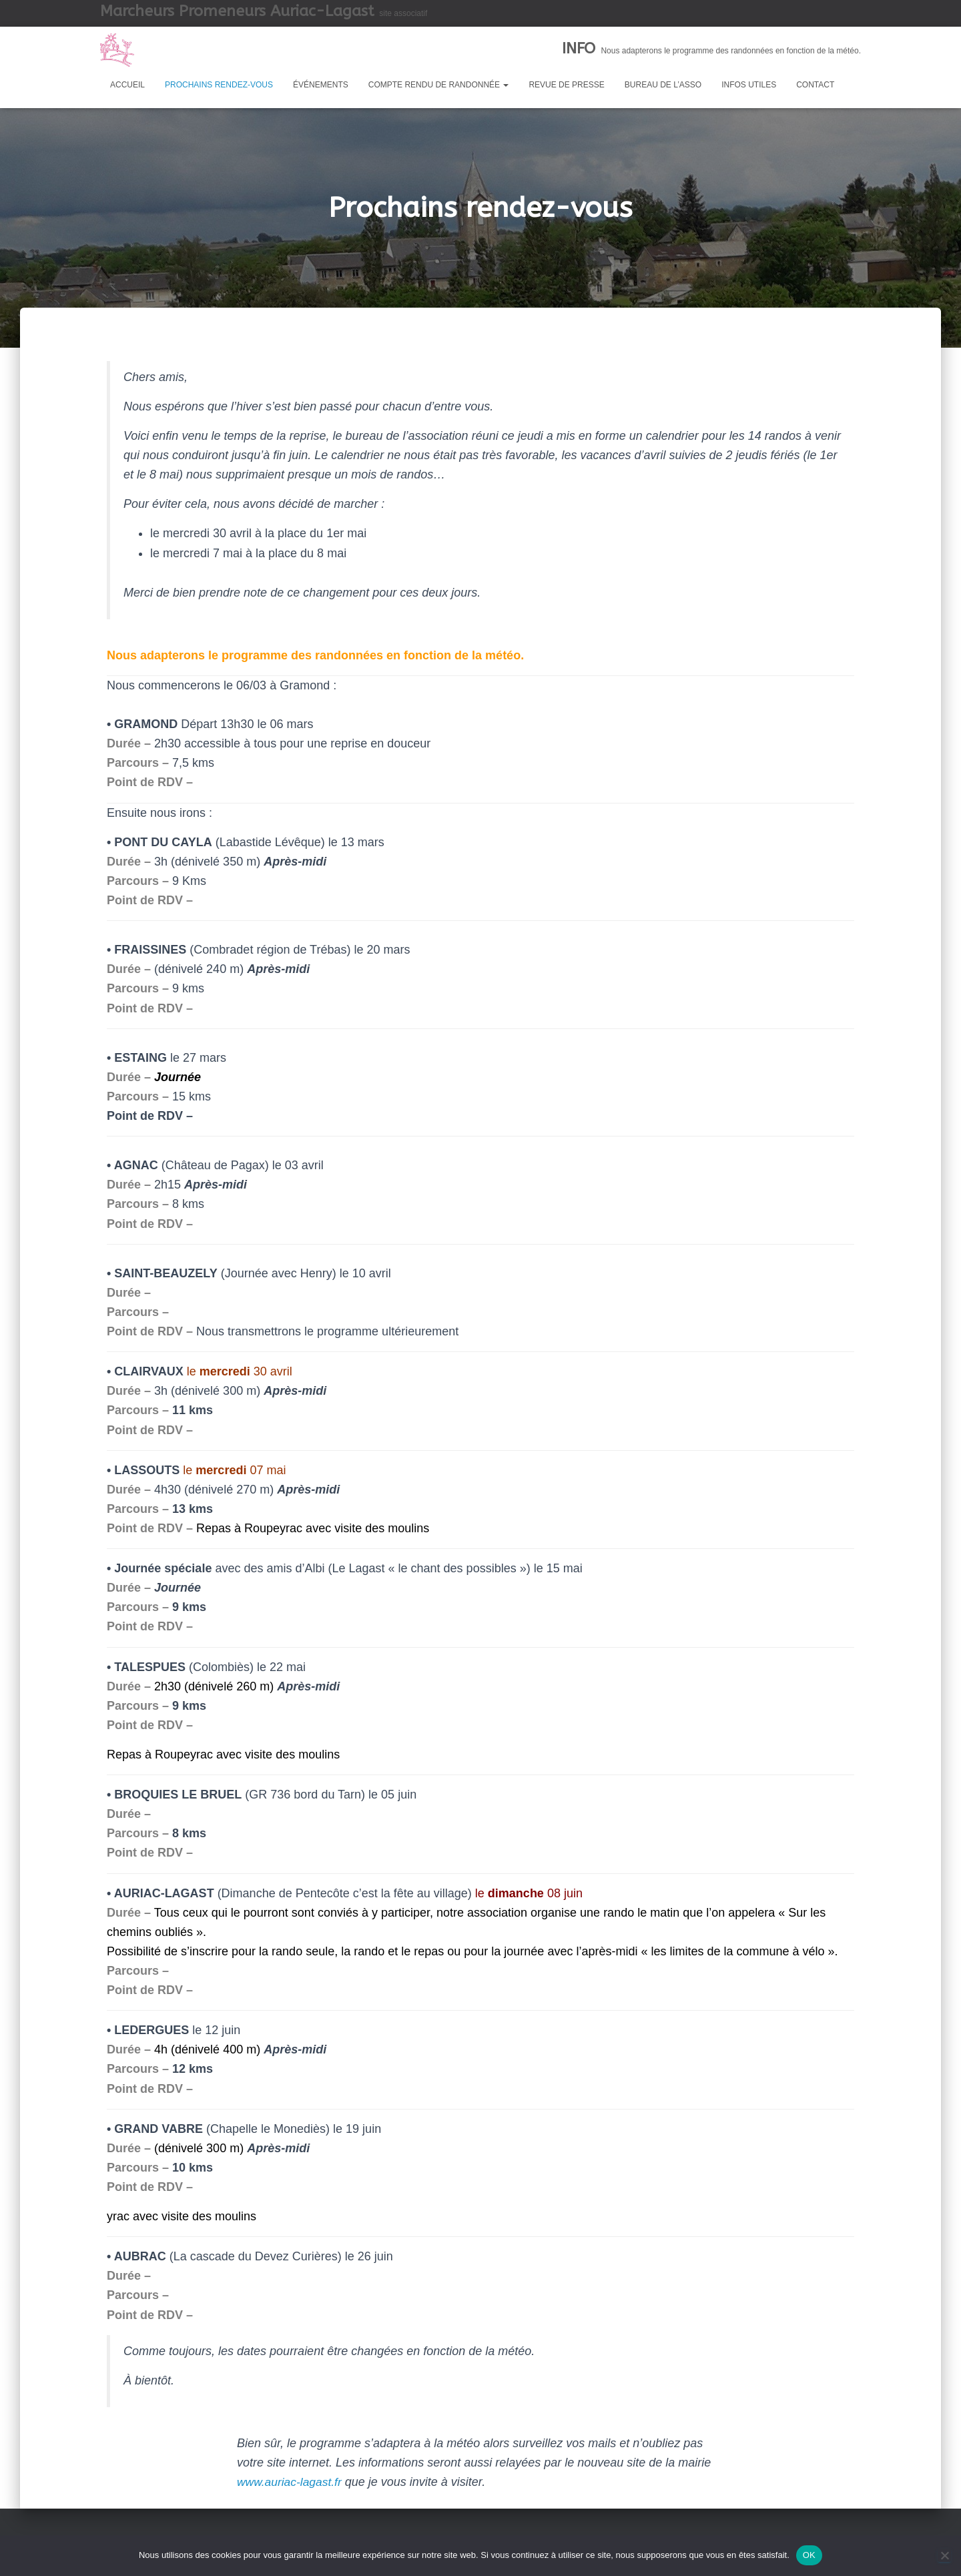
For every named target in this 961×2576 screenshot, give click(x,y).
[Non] (944, 2555)
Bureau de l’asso (663, 84)
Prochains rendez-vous (219, 84)
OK (809, 2555)
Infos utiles (748, 84)
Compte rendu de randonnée (438, 84)
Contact (815, 84)
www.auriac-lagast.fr (291, 2482)
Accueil (127, 84)
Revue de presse (566, 84)
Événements (320, 84)
